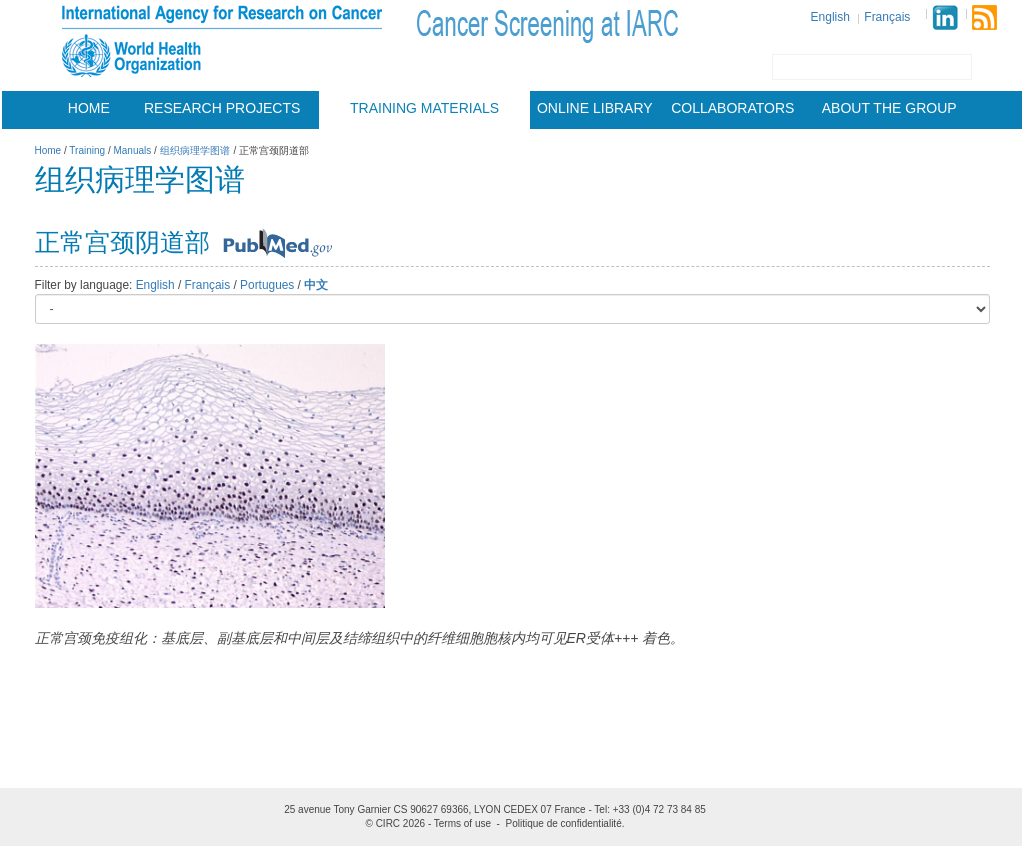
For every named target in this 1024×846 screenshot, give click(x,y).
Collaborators (732, 108)
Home (89, 108)
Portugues (267, 285)
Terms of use (462, 823)
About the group (889, 108)
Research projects (222, 108)
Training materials (424, 108)
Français (887, 17)
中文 (316, 285)
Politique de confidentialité (564, 823)
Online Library (595, 108)
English (830, 17)
